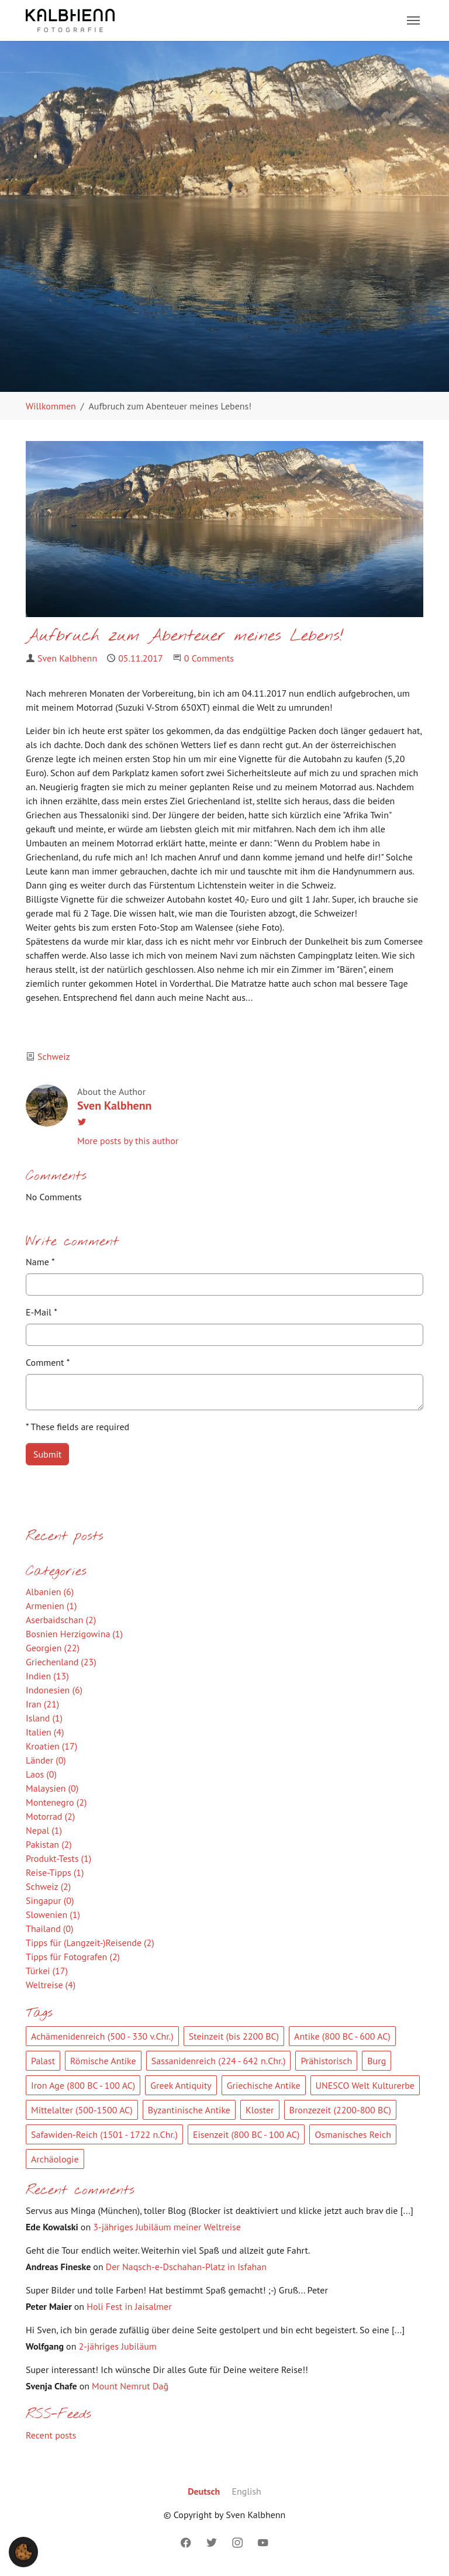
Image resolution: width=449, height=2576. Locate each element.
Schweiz (53, 1056)
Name (40, 1262)
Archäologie (55, 2159)
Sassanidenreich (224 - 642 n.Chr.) (218, 2061)
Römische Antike (103, 2061)
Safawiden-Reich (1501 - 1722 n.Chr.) (104, 2134)
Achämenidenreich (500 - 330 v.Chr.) (102, 2036)
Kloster (260, 2110)
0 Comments (209, 658)
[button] (23, 2551)
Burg (376, 2061)
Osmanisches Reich (353, 2134)
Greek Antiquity (180, 2085)
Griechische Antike (264, 2085)
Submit (47, 1454)
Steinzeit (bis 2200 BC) (234, 2036)
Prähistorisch (326, 2061)
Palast (43, 2061)
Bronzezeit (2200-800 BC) (340, 2110)
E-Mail (41, 1312)
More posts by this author (127, 1140)
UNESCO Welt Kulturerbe (365, 2085)
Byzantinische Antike (189, 2110)
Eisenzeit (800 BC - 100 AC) (246, 2134)
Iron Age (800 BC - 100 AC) (83, 2085)
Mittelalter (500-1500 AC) (82, 2110)
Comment (48, 1362)
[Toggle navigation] (413, 20)
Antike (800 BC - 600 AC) (342, 2036)
